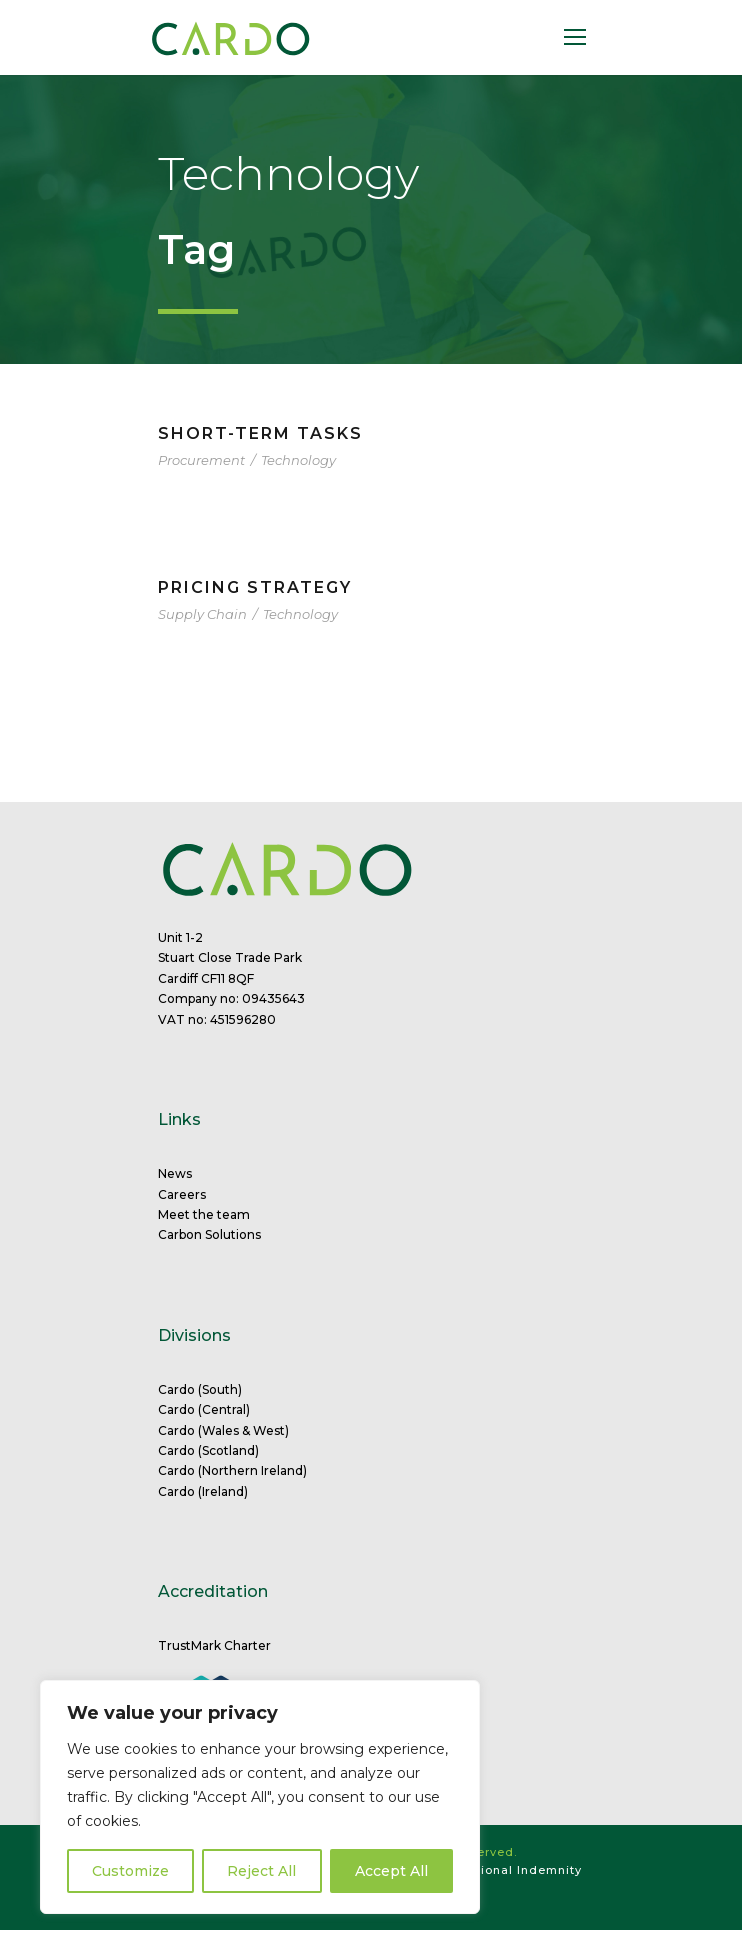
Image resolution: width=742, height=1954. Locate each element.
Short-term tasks (260, 433)
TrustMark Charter (214, 1645)
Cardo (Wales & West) (223, 1430)
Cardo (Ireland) (203, 1491)
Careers (182, 1194)
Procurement (201, 460)
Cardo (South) (200, 1389)
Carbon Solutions (209, 1234)
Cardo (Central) (204, 1409)
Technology (298, 460)
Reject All (261, 1871)
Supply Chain (202, 614)
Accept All (391, 1871)
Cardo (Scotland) (208, 1450)
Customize (130, 1871)
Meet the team (204, 1214)
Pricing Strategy (255, 587)
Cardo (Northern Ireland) (232, 1470)
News (175, 1173)
